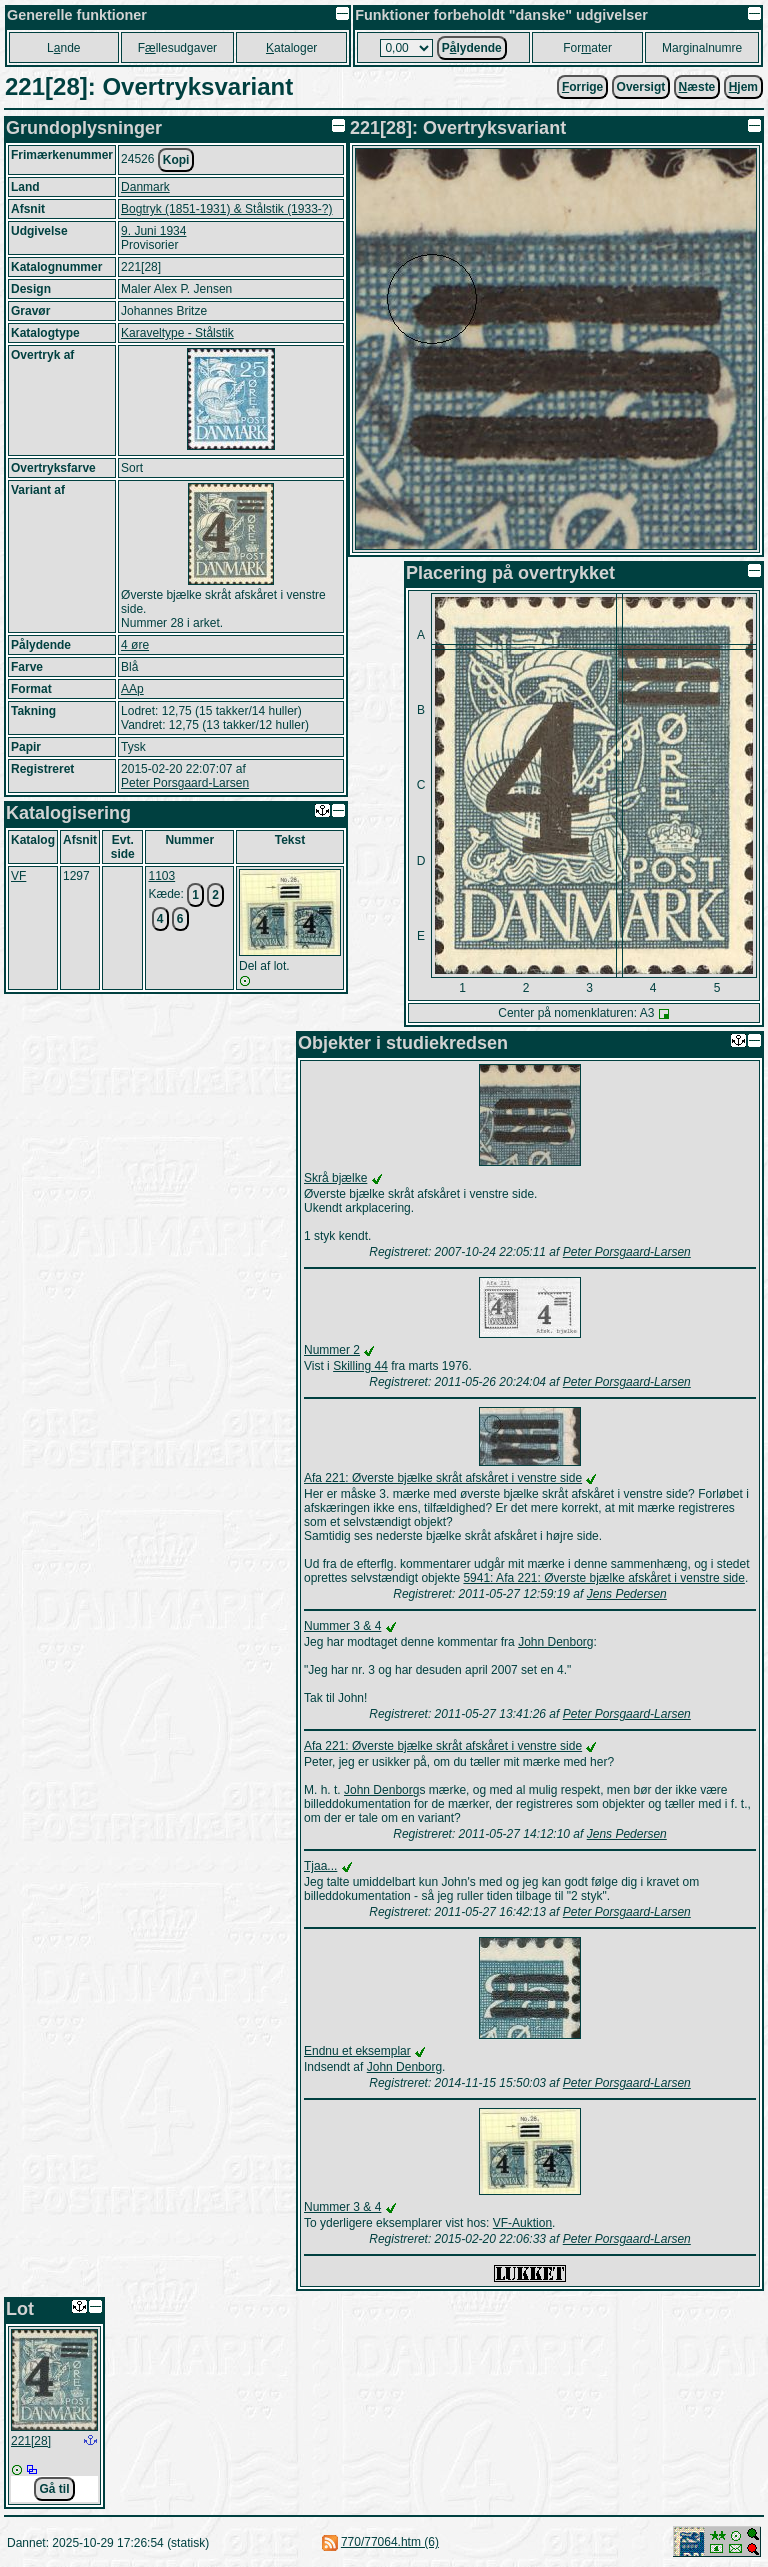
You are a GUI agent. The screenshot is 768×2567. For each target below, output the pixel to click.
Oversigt (641, 87)
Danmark (145, 187)
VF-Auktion (522, 2223)
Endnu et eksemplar (357, 2051)
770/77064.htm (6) (390, 2542)
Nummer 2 (332, 1350)
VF (18, 876)
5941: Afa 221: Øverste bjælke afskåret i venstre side (603, 1578)
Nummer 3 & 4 (342, 1626)
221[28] (31, 2441)
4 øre (135, 645)
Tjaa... (320, 1866)
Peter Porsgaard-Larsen (185, 783)
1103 (161, 876)
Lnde (63, 48)
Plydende (472, 48)
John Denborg (555, 1642)
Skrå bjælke (335, 1178)
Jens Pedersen (627, 1594)
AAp (132, 689)
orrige (582, 87)
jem (743, 87)
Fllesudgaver (177, 48)
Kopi (176, 160)
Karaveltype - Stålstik (177, 333)
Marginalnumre (702, 48)
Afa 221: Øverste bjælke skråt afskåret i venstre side (443, 1478)
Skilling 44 (360, 1366)
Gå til (54, 2489)
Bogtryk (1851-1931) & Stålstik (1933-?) (226, 209)
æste (697, 87)
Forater (587, 48)
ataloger (291, 48)
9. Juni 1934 (153, 231)
